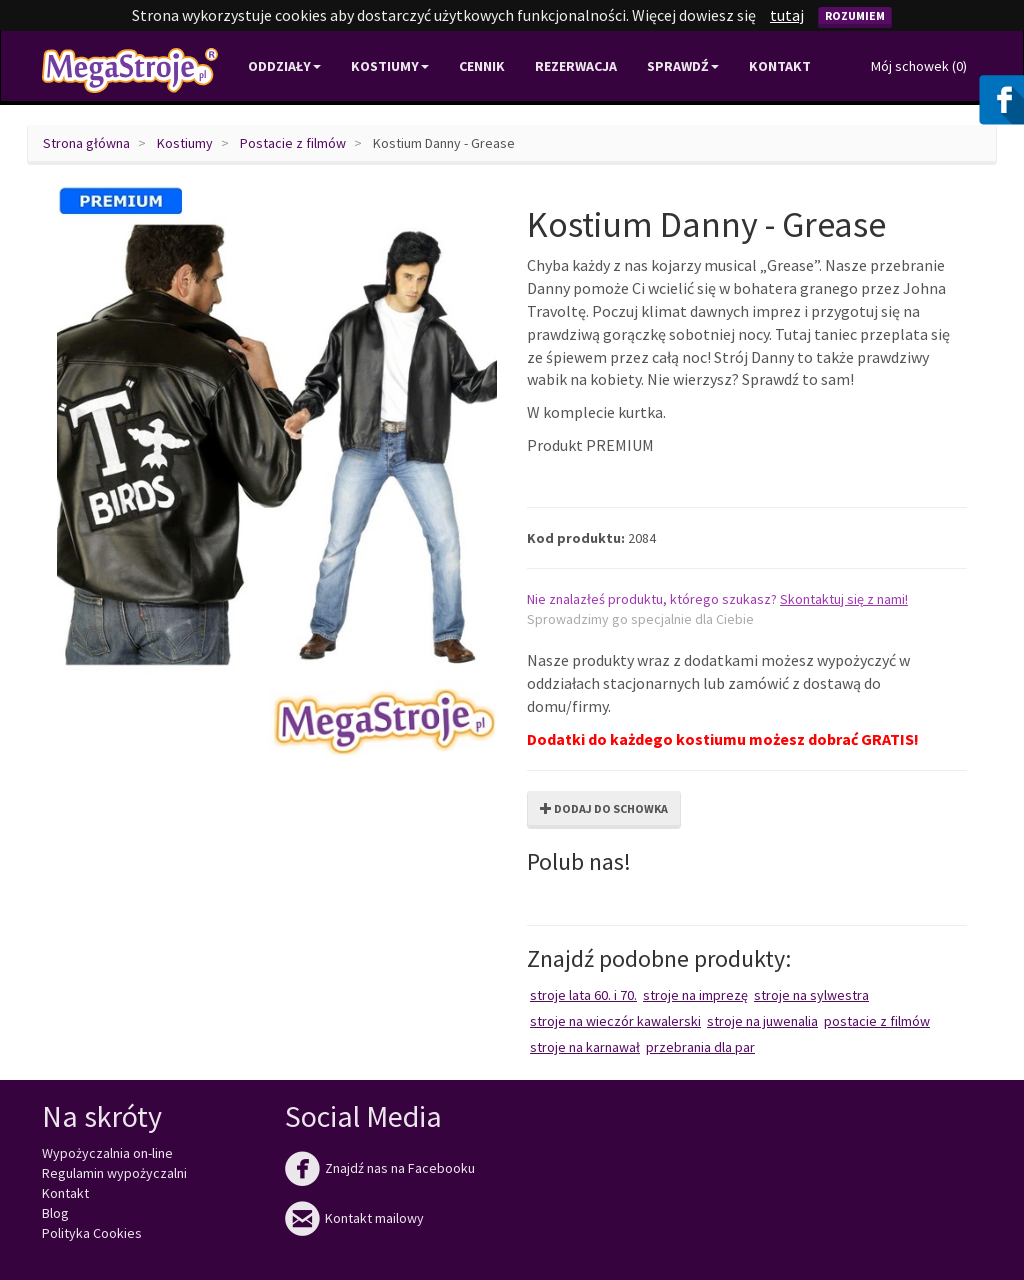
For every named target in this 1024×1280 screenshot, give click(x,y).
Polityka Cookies (92, 1233)
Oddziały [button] (284, 66)
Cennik (482, 66)
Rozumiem (855, 15)
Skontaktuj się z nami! (844, 599)
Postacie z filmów (293, 143)
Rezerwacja (576, 66)
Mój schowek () (919, 66)
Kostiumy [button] (390, 66)
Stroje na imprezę (695, 995)
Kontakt (780, 66)
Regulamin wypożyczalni (114, 1173)
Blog (55, 1213)
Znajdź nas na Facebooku (380, 1168)
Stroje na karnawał (585, 1047)
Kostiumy (185, 143)
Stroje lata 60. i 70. (583, 995)
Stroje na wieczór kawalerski (615, 1021)
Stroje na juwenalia (762, 1021)
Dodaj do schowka (604, 808)
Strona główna (86, 143)
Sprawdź (683, 66)
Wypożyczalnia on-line (107, 1153)
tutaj (787, 15)
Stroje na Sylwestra (811, 995)
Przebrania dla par (700, 1047)
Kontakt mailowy (354, 1218)
